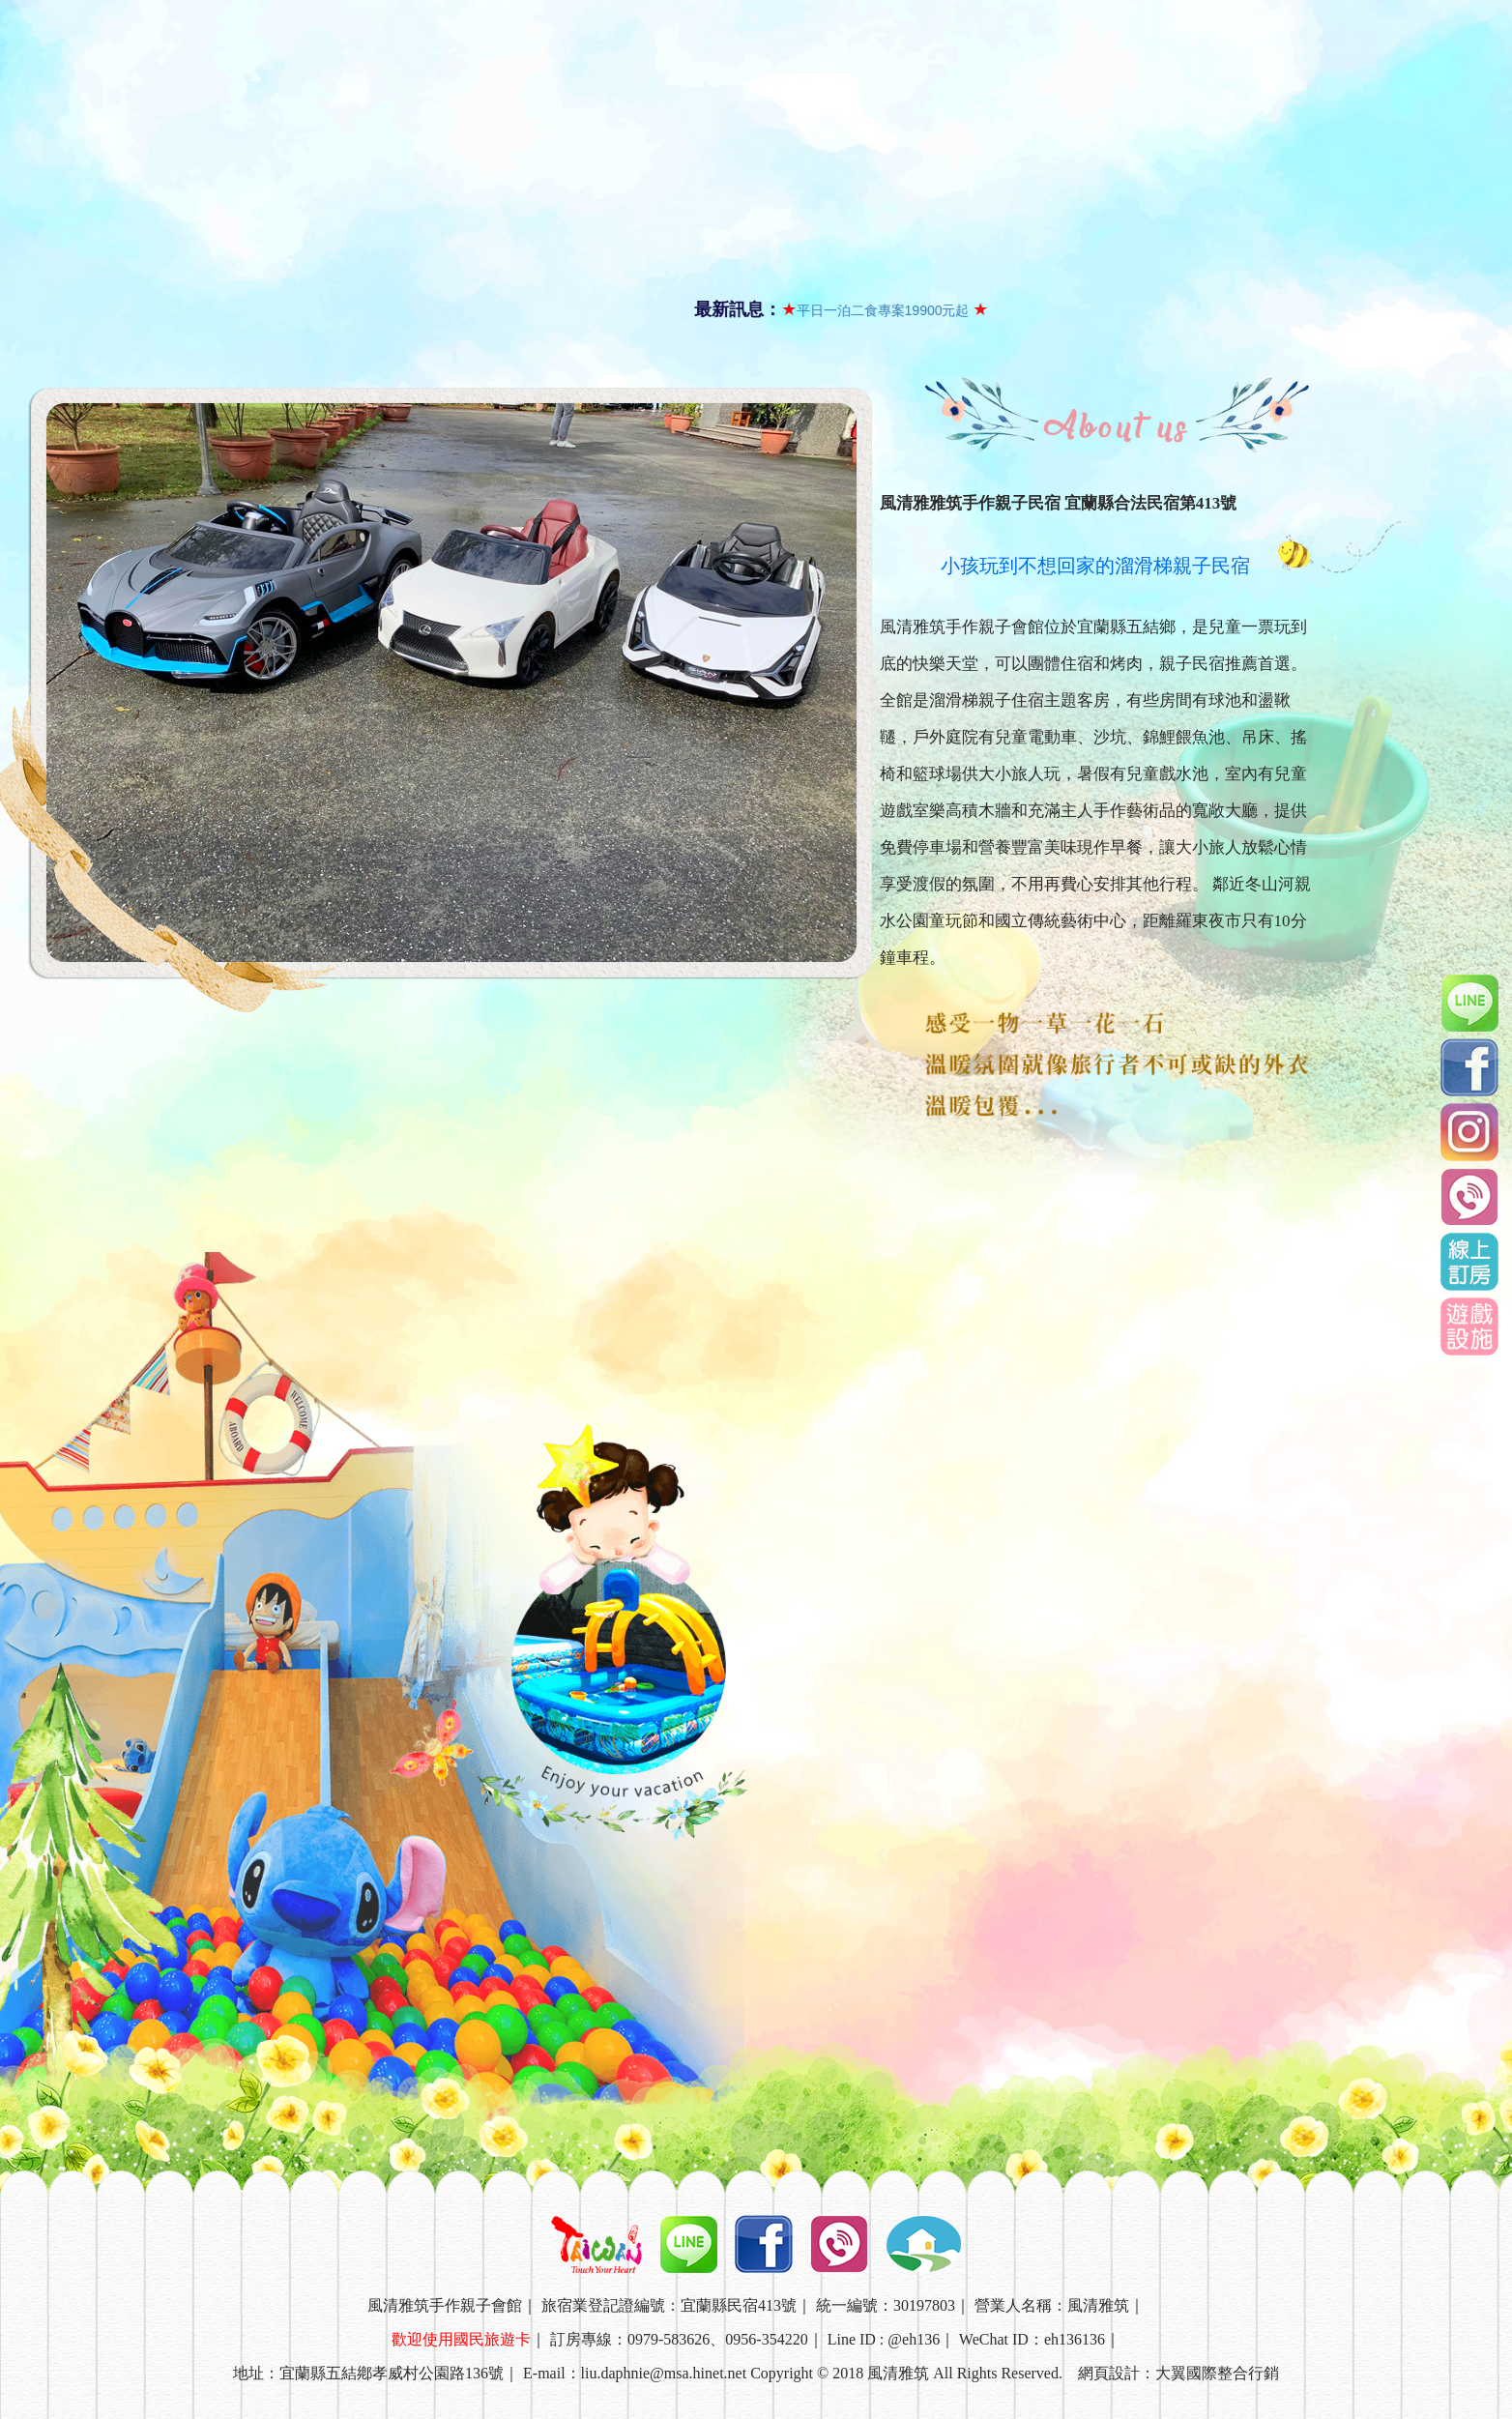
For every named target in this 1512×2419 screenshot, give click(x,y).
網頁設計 (1109, 2373)
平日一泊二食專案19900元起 (874, 310)
